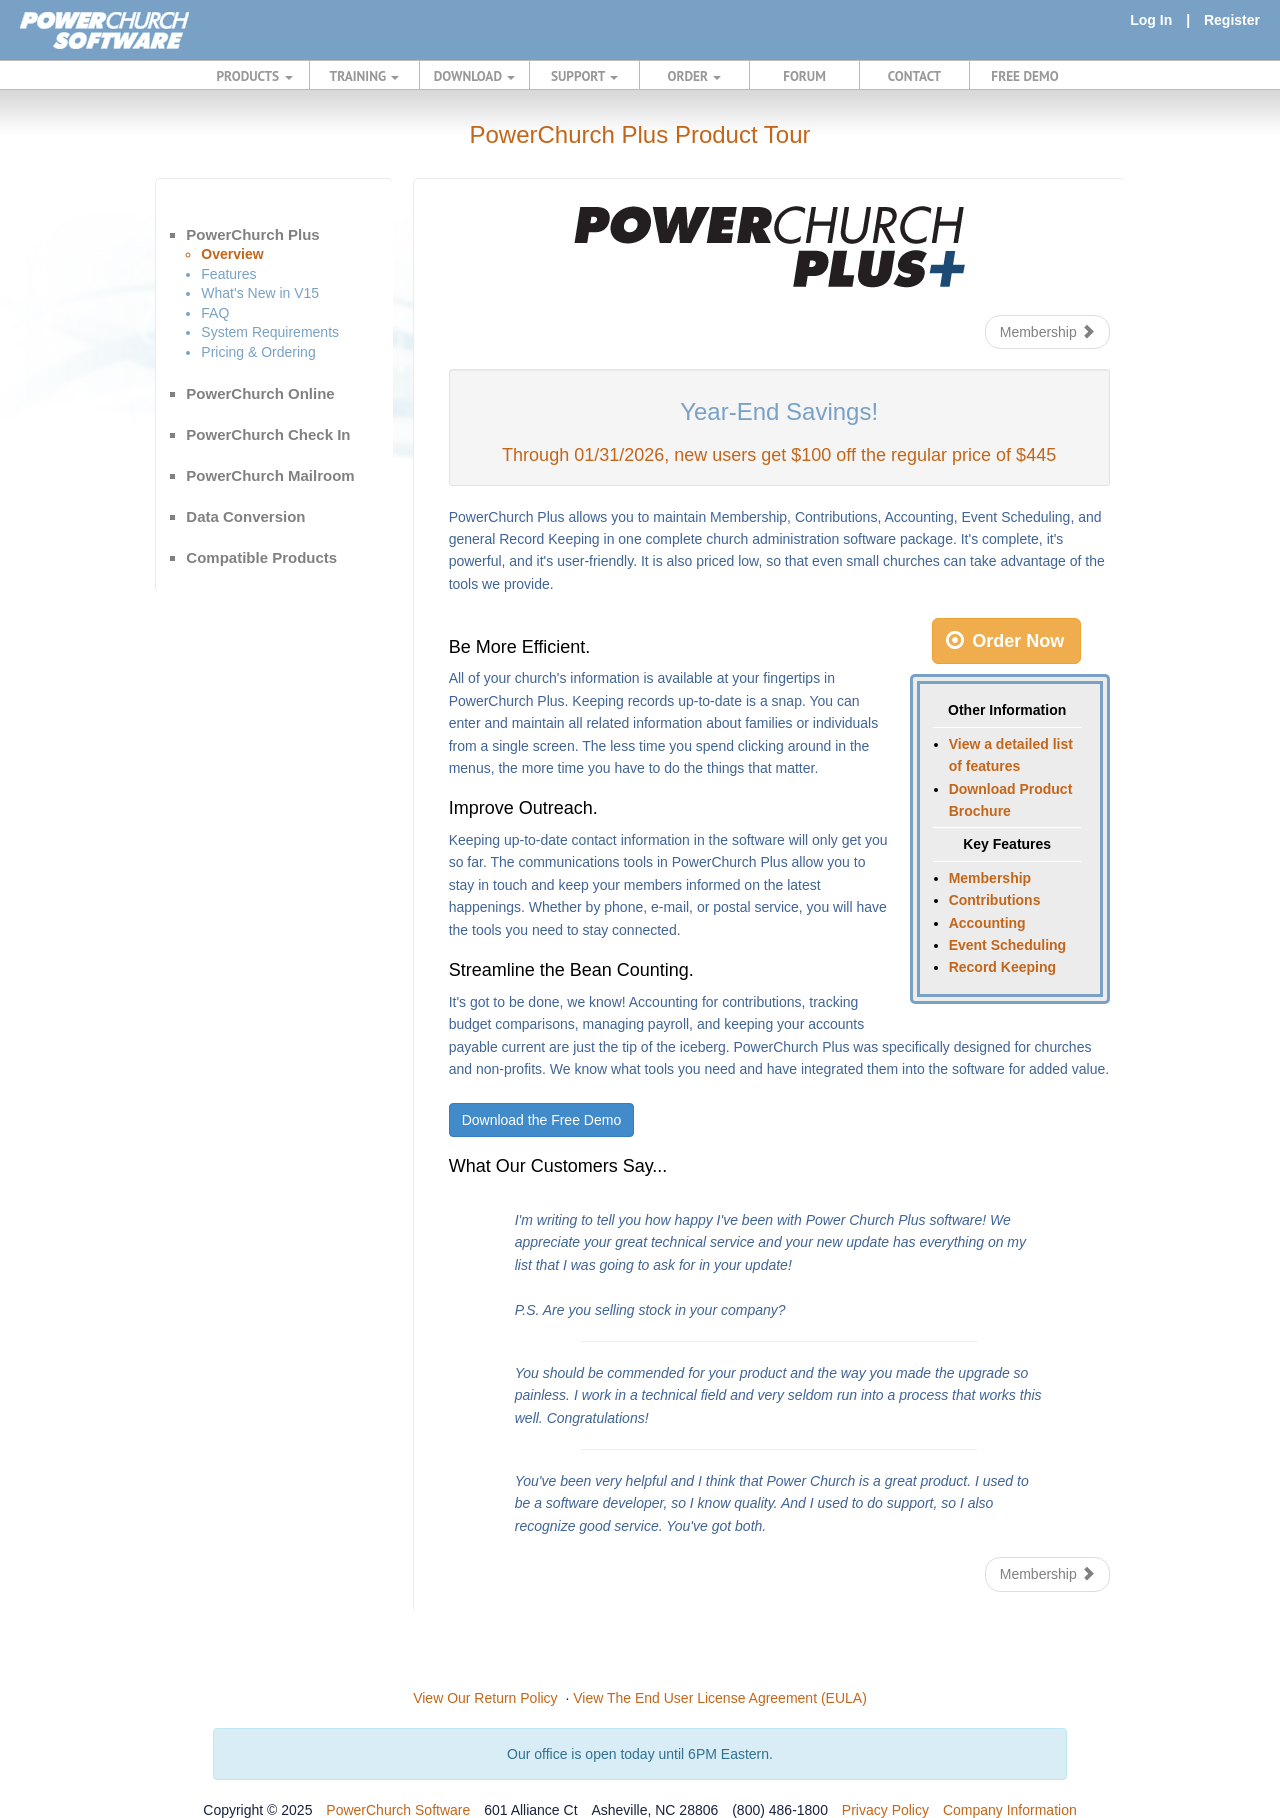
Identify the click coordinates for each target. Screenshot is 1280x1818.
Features (228, 274)
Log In (1151, 20)
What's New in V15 (260, 293)
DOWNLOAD (474, 76)
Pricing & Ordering (258, 352)
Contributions (995, 900)
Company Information (1010, 1810)
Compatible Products (261, 557)
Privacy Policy (885, 1810)
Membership (1047, 332)
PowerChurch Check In (268, 434)
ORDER (695, 76)
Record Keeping (1002, 967)
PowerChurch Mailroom (270, 475)
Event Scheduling (1007, 945)
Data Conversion (245, 516)
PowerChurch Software (398, 1810)
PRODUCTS (255, 76)
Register (1232, 20)
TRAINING (365, 76)
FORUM (804, 76)
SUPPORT (584, 76)
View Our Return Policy (485, 1698)
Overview (232, 254)
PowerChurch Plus (252, 234)
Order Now (1005, 641)
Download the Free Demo (542, 1120)
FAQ (215, 313)
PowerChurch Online (260, 393)
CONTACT (914, 76)
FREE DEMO (1024, 76)
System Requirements (270, 332)
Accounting (987, 923)
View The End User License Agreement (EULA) (720, 1698)
